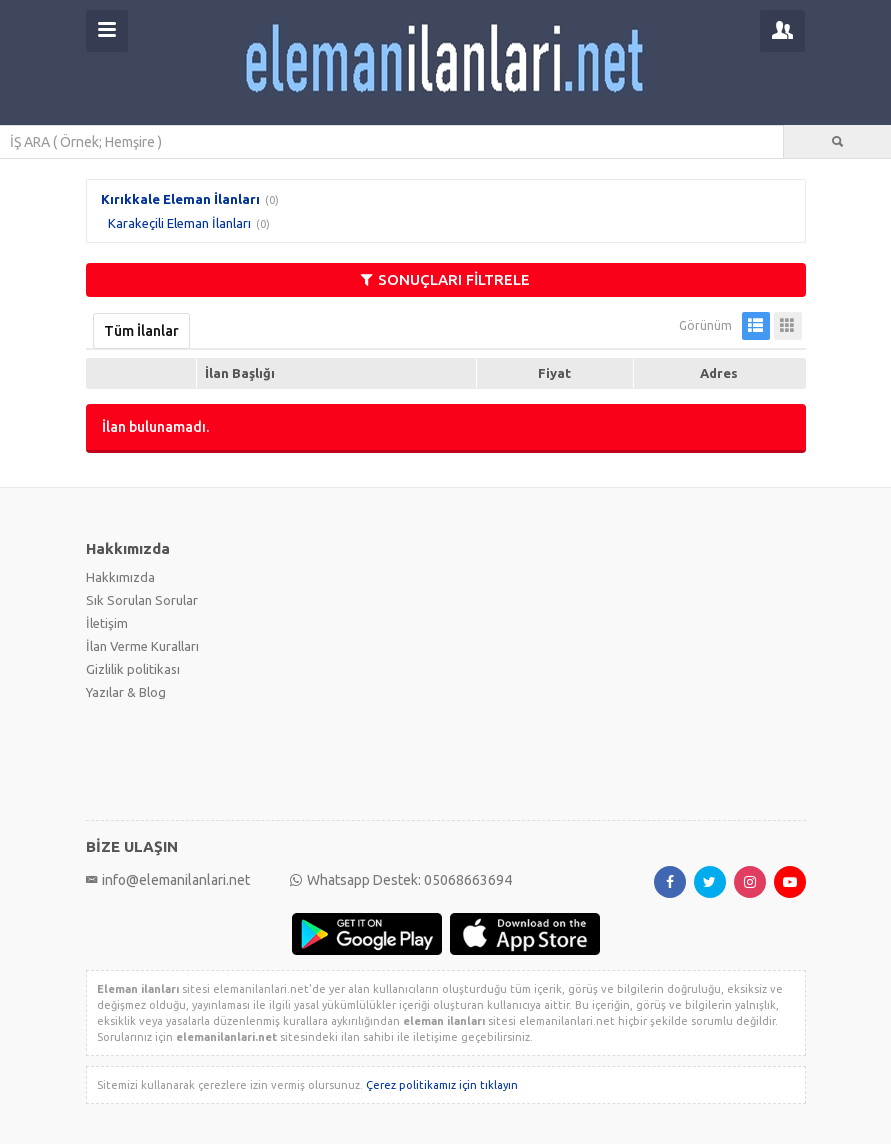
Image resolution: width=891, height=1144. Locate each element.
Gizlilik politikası (133, 669)
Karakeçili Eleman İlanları (179, 223)
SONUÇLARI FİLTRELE (445, 279)
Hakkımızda (120, 577)
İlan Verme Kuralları (142, 646)
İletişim (107, 623)
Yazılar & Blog (126, 692)
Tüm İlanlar (141, 331)
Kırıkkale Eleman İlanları (180, 199)
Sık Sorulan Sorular (142, 600)
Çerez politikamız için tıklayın (442, 1085)
